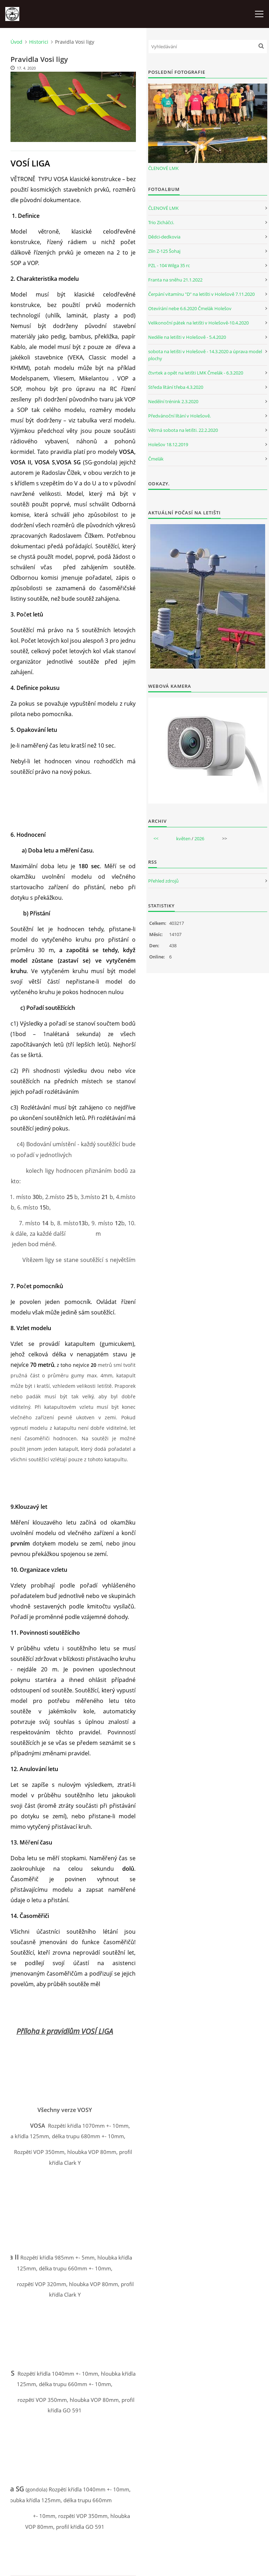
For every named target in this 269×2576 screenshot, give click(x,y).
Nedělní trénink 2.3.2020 (173, 401)
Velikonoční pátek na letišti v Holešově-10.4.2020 (198, 323)
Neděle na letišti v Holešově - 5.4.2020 (187, 337)
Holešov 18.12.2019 (168, 444)
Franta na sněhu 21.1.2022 (175, 280)
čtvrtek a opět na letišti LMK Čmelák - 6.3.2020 (195, 373)
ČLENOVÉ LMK (163, 168)
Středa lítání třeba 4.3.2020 (175, 387)
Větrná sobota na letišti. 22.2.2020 (183, 430)
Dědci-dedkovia (164, 237)
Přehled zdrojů (163, 881)
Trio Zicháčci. (161, 222)
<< (155, 838)
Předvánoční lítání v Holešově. (179, 416)
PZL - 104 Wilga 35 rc (169, 265)
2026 (199, 838)
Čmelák (156, 459)
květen (183, 838)
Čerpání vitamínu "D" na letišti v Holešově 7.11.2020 (201, 294)
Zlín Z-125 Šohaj (164, 251)
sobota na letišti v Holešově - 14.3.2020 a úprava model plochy (205, 355)
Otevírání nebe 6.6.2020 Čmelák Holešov (190, 308)
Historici (38, 41)
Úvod (16, 41)
